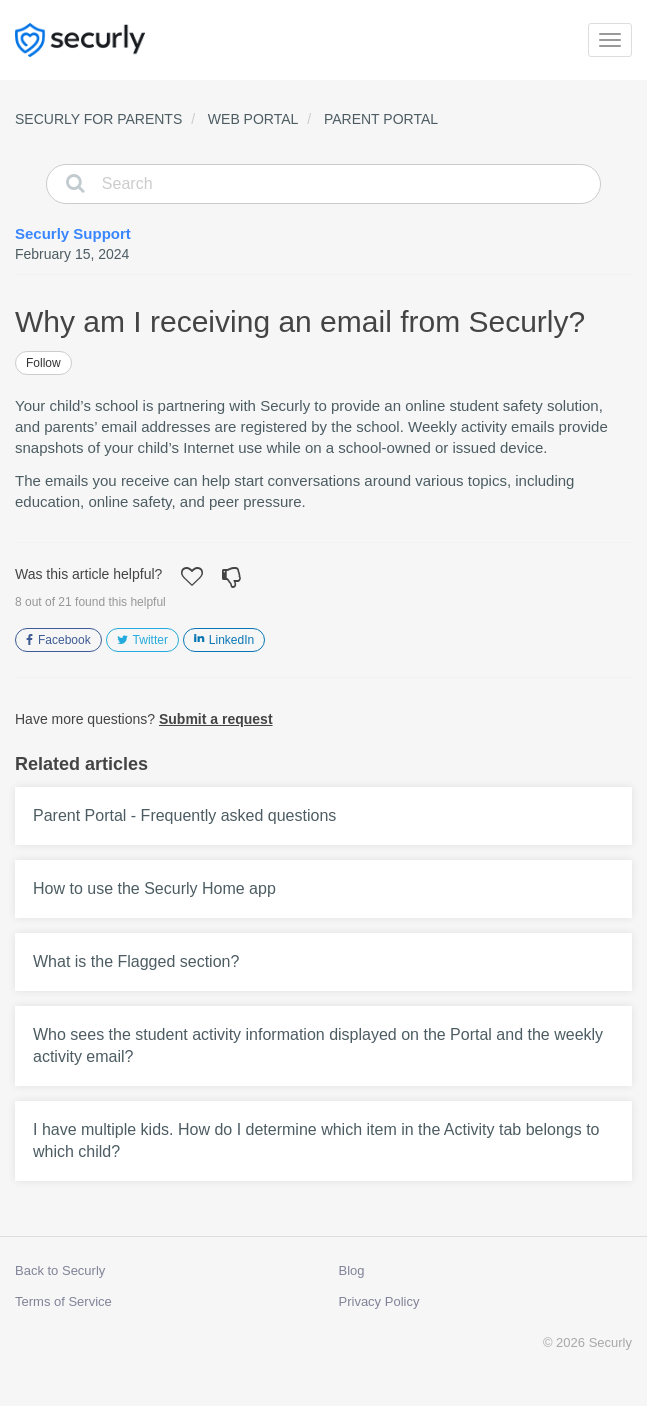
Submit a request (216, 719)
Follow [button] (43, 363)
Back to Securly (60, 1270)
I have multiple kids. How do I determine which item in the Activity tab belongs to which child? (316, 1140)
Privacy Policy (379, 1301)
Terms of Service (63, 1301)
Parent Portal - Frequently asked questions (184, 815)
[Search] (323, 184)
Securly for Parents (98, 119)
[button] (192, 579)
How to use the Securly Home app (154, 888)
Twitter (150, 640)
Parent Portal (381, 119)
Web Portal (253, 119)
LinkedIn (231, 640)
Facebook (64, 640)
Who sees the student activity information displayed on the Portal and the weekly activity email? (318, 1045)
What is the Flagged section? (136, 961)
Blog (352, 1270)
